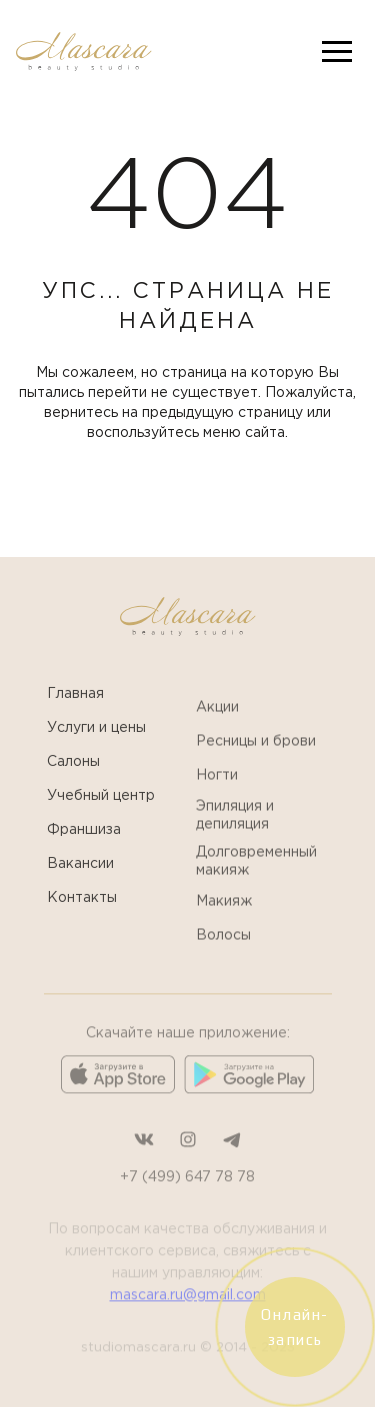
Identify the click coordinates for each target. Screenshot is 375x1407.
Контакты (82, 917)
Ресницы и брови (256, 771)
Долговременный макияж (256, 891)
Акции (217, 737)
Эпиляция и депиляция (235, 845)
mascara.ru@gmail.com (188, 1331)
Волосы (223, 965)
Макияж (224, 931)
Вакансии (80, 883)
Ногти (217, 805)
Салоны (73, 781)
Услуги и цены (96, 747)
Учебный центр (101, 815)
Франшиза (84, 849)
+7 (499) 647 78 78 (187, 1213)
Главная (75, 713)
